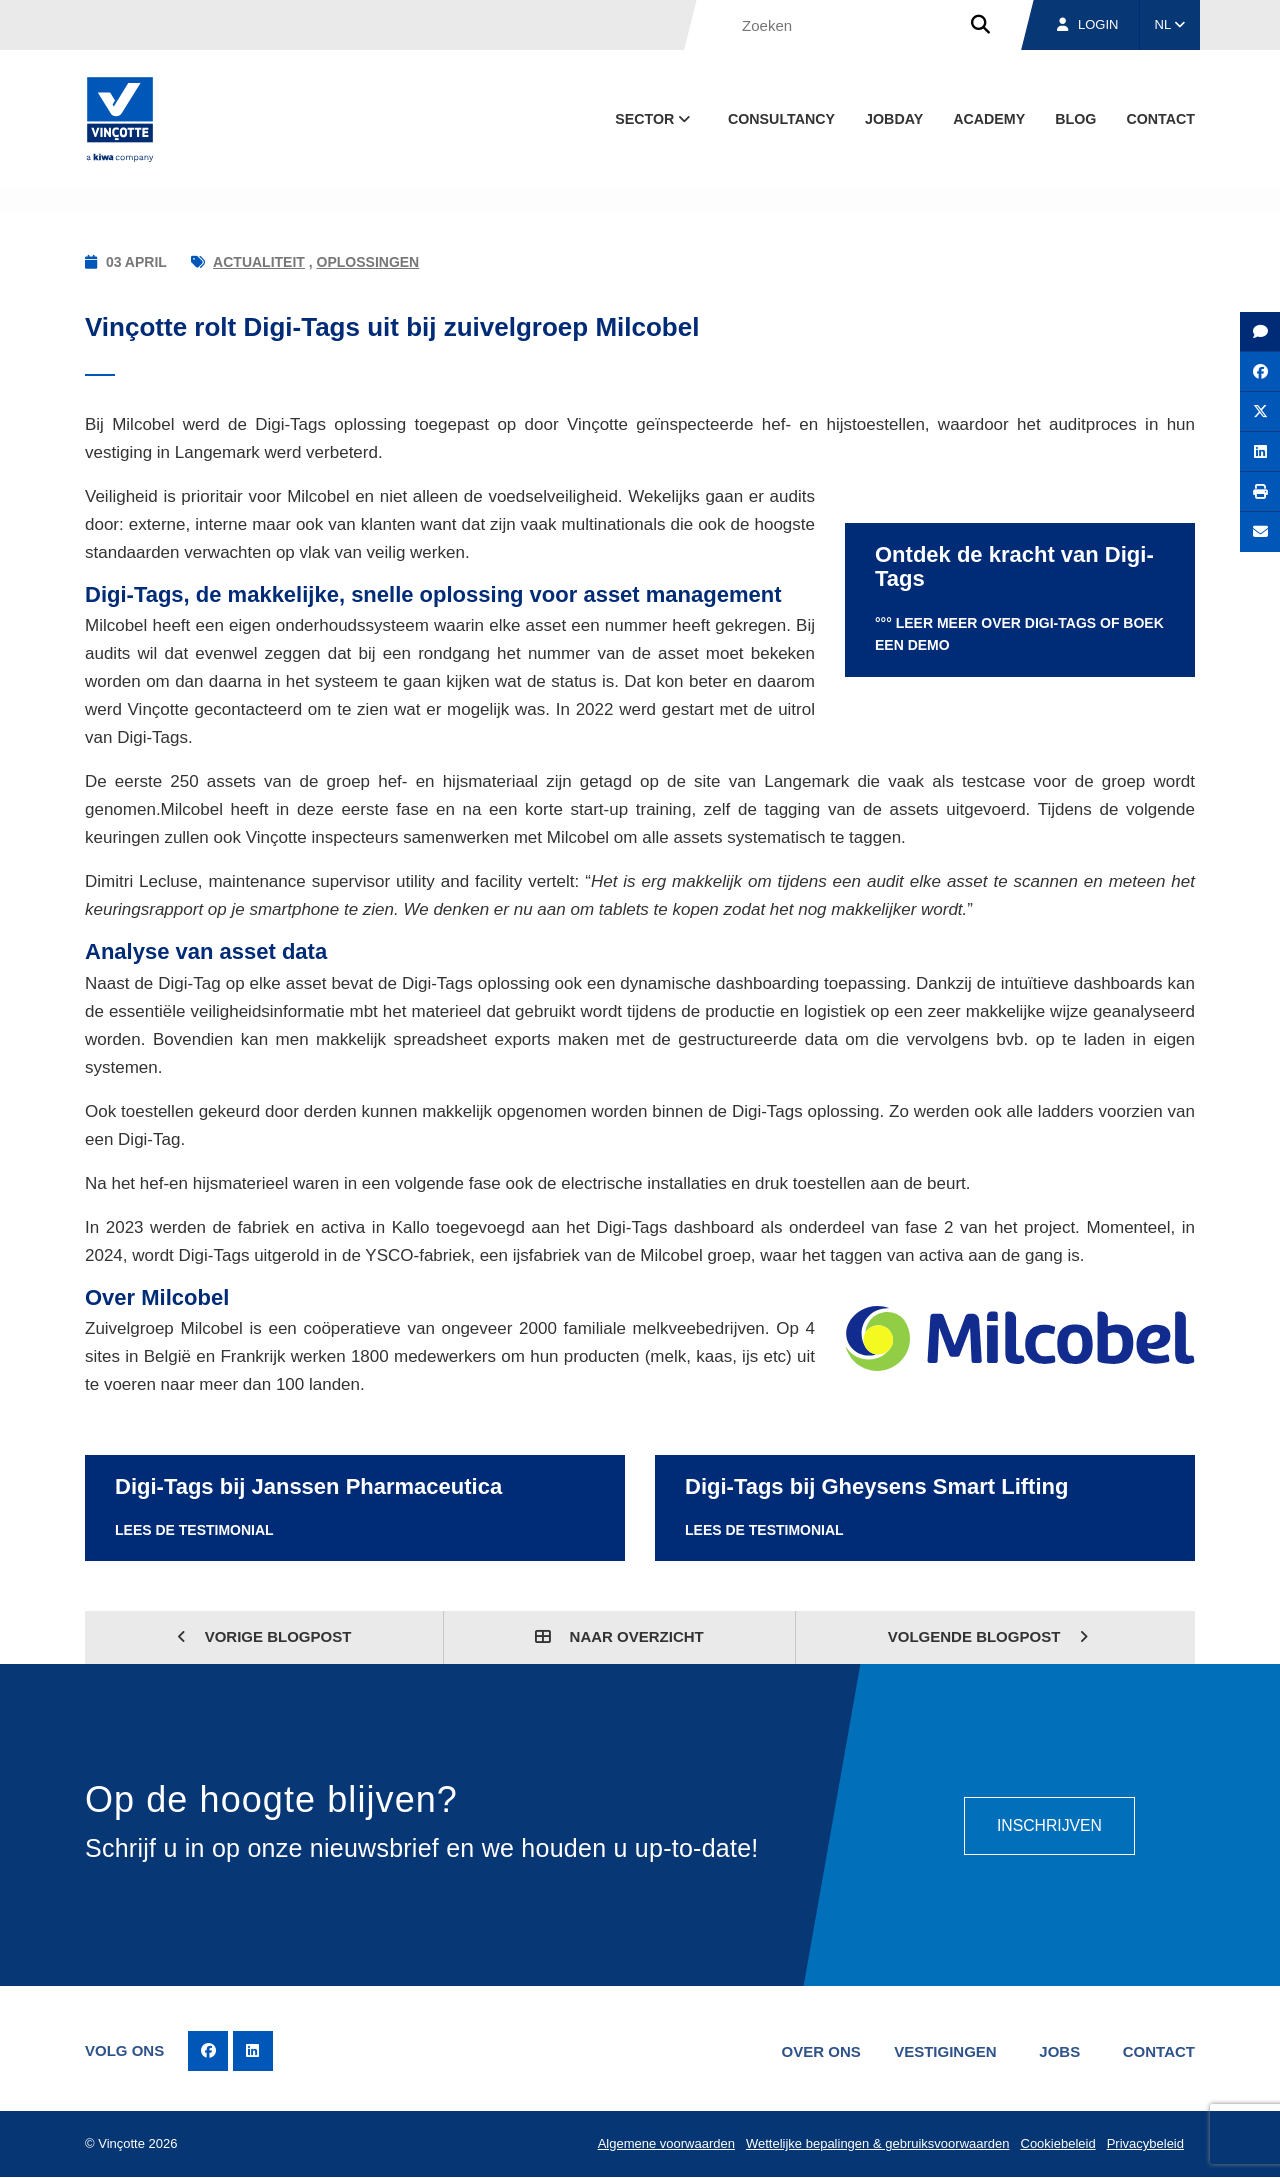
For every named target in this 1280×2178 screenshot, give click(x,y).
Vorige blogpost (264, 1636)
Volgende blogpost (988, 1636)
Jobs (1058, 2051)
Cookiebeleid (1056, 2144)
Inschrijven (1048, 1824)
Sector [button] (654, 119)
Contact (1160, 119)
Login (1087, 24)
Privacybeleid (1144, 2144)
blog (1075, 119)
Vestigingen (942, 2051)
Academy (989, 119)
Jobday (894, 119)
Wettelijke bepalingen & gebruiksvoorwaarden (876, 2144)
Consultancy (781, 119)
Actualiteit (259, 262)
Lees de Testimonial (194, 1530)
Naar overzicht (619, 1636)
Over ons (817, 2051)
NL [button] (1170, 24)
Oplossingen (368, 262)
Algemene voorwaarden (663, 2144)
